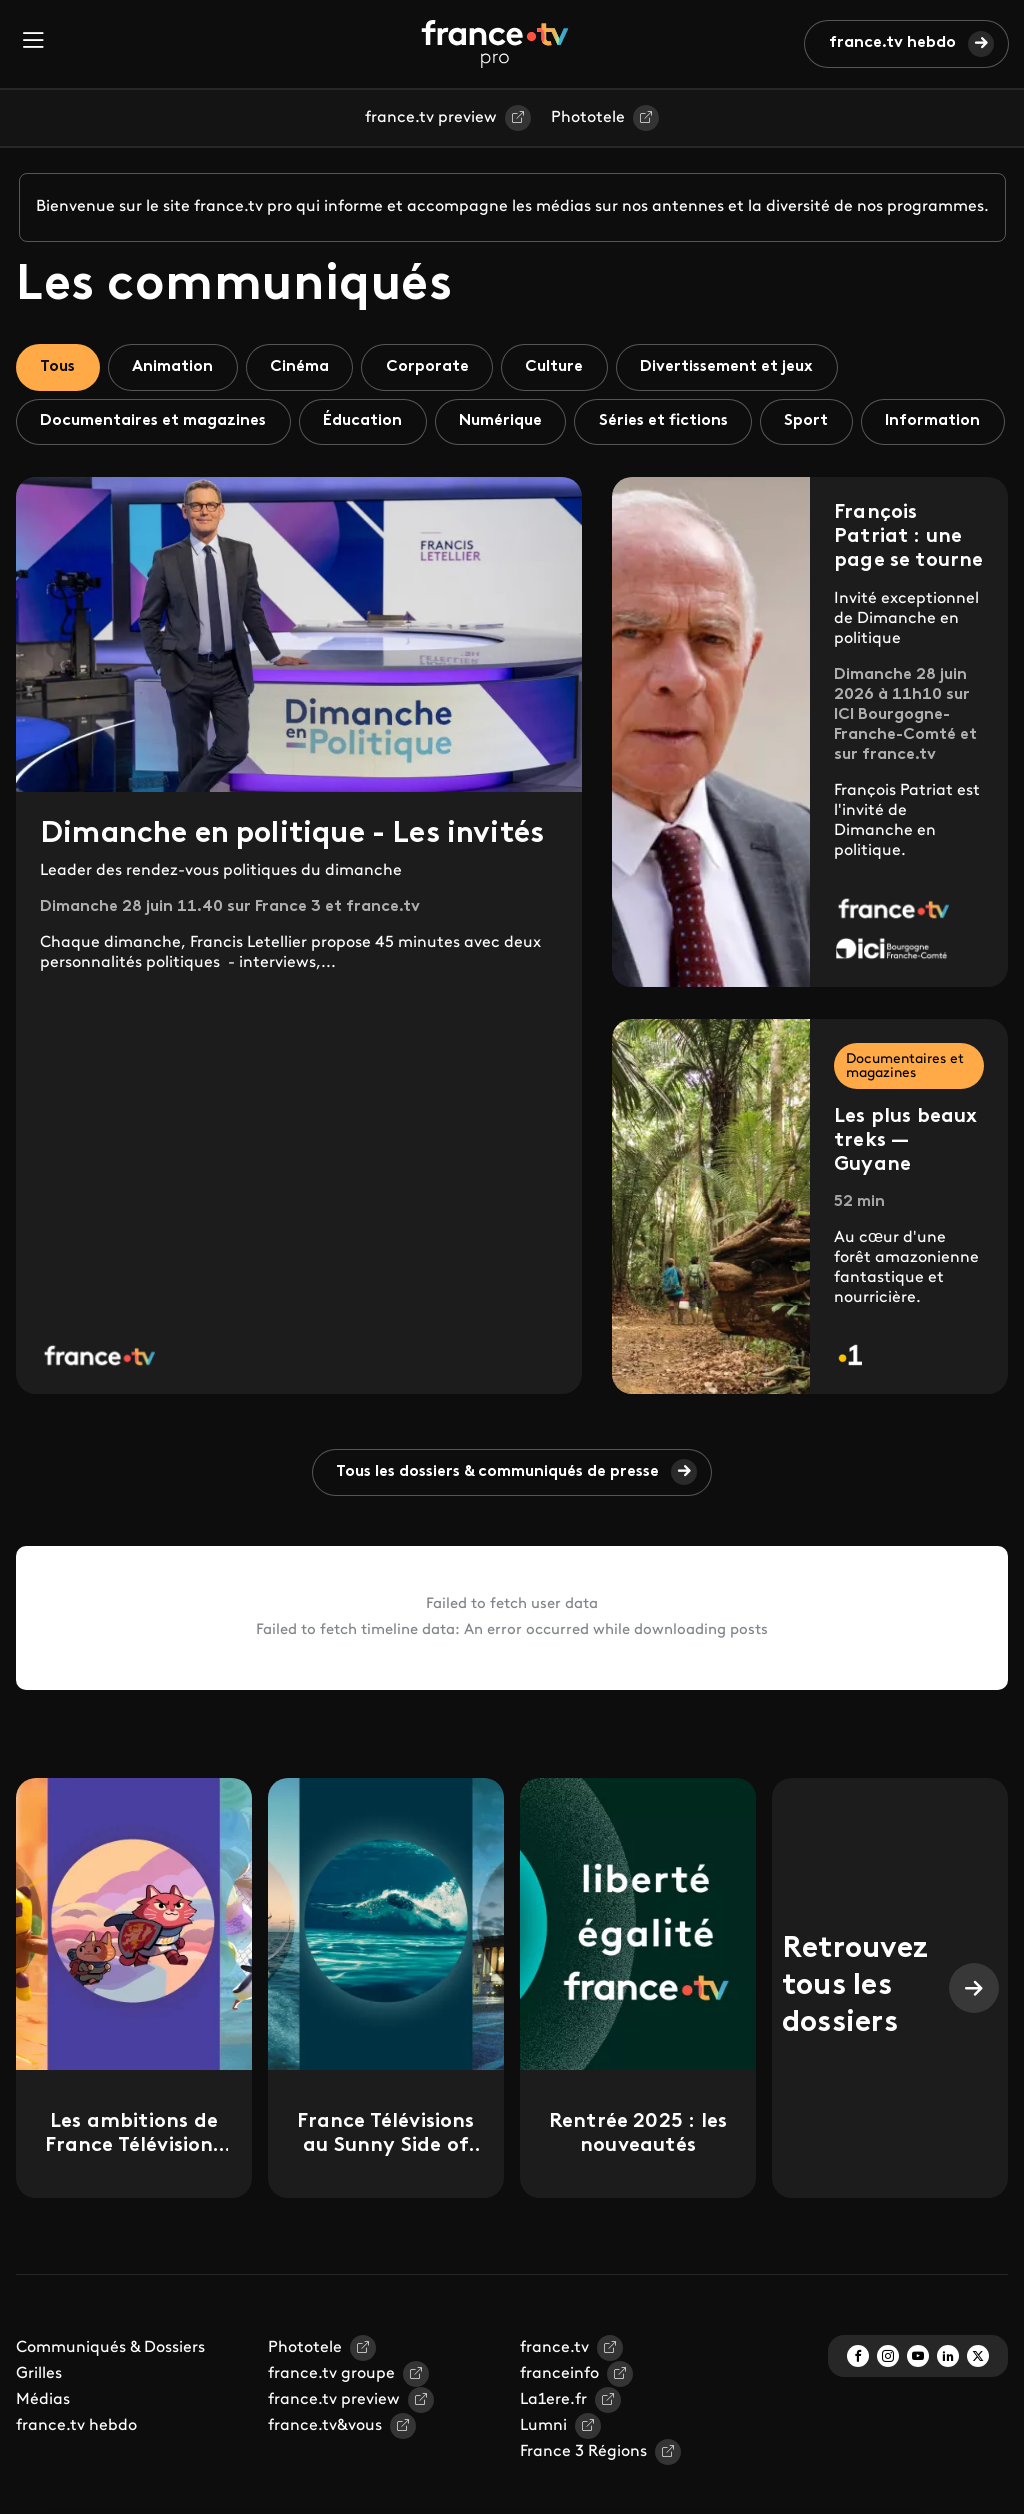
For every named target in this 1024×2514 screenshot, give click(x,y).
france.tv (554, 2405)
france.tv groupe (331, 2431)
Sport (816, 422)
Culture (561, 367)
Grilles (39, 2431)
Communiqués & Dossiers (110, 2405)
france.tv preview (431, 118)
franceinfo (559, 2431)
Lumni (543, 2483)
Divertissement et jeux (735, 367)
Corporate (432, 367)
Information (88, 477)
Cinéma (303, 367)
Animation (175, 367)
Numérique (505, 422)
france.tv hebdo (892, 43)
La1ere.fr (553, 2457)
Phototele (588, 118)
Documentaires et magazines (155, 422)
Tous (59, 367)
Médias (43, 2457)
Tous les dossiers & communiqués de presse (498, 1529)
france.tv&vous (325, 2483)
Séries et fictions (670, 422)
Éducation (366, 422)
